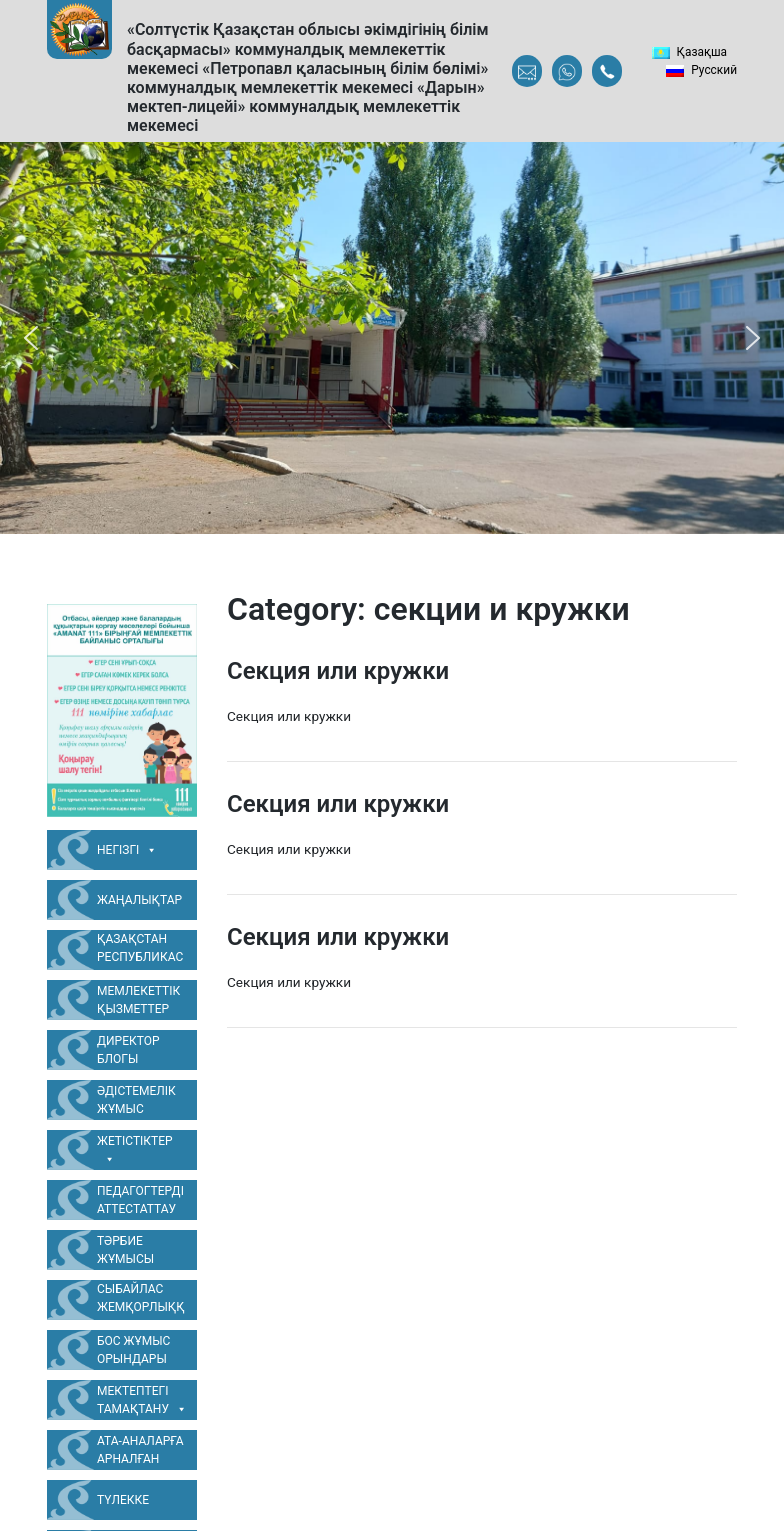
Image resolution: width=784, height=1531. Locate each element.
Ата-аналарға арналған (140, 1450)
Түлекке (123, 1500)
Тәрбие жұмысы (125, 1250)
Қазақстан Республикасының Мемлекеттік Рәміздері (140, 951)
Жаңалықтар (139, 900)
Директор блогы (128, 1050)
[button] (31, 338)
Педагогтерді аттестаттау (140, 1200)
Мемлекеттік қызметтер (138, 1000)
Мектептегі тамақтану (142, 1401)
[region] (392, 338)
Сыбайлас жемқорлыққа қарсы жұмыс (141, 1301)
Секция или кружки (338, 671)
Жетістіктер (135, 1151)
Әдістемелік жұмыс (136, 1100)
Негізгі (127, 850)
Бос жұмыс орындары (133, 1350)
